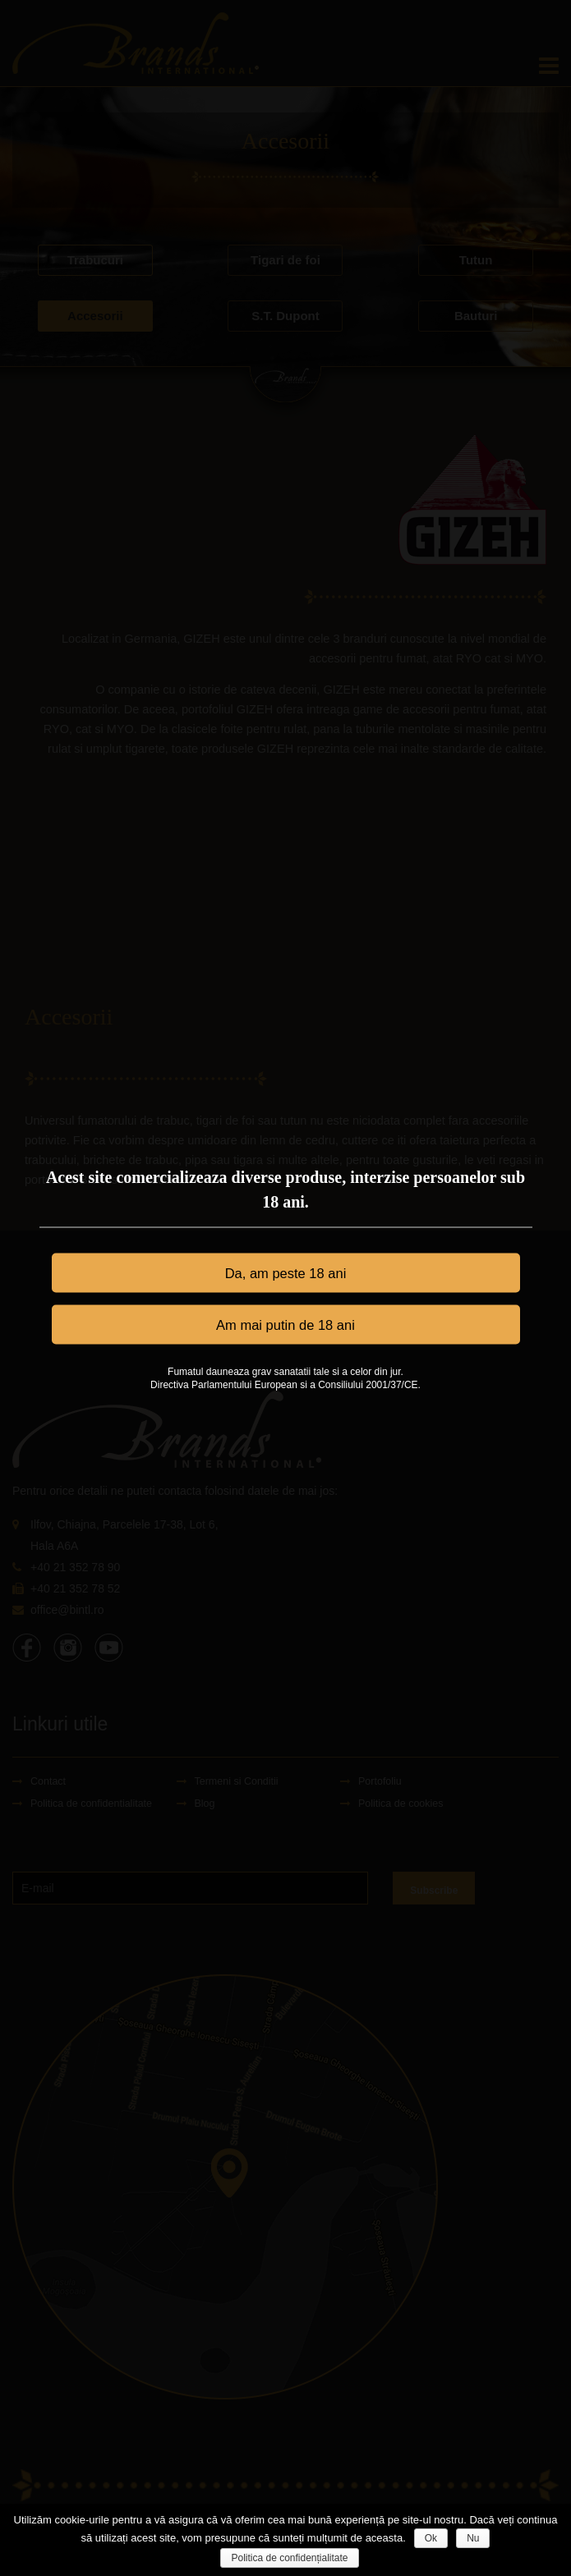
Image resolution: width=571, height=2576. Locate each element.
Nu (473, 2538)
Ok (431, 2538)
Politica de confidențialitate (289, 2558)
